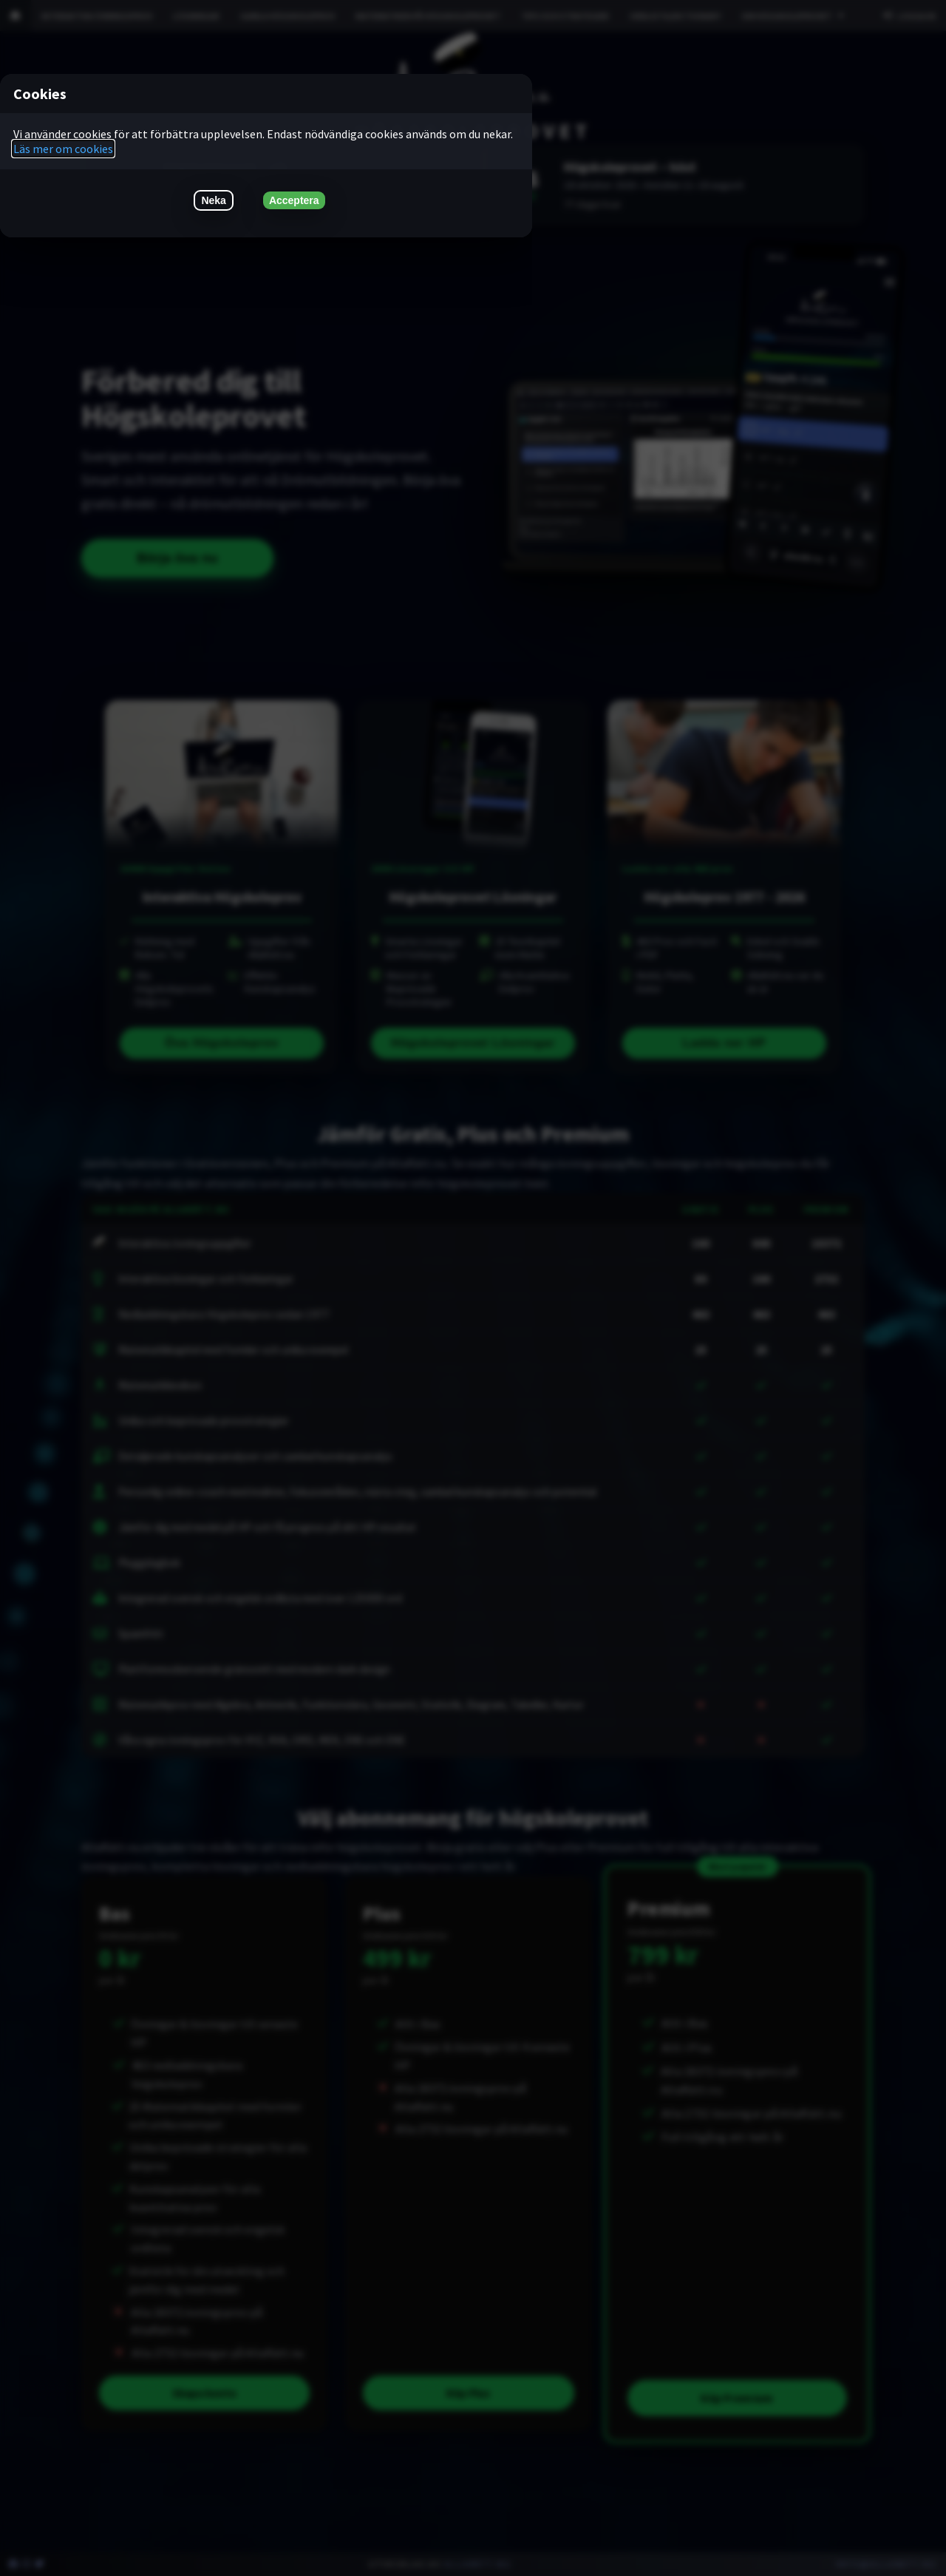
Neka (213, 200)
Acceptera (294, 200)
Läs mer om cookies (63, 148)
